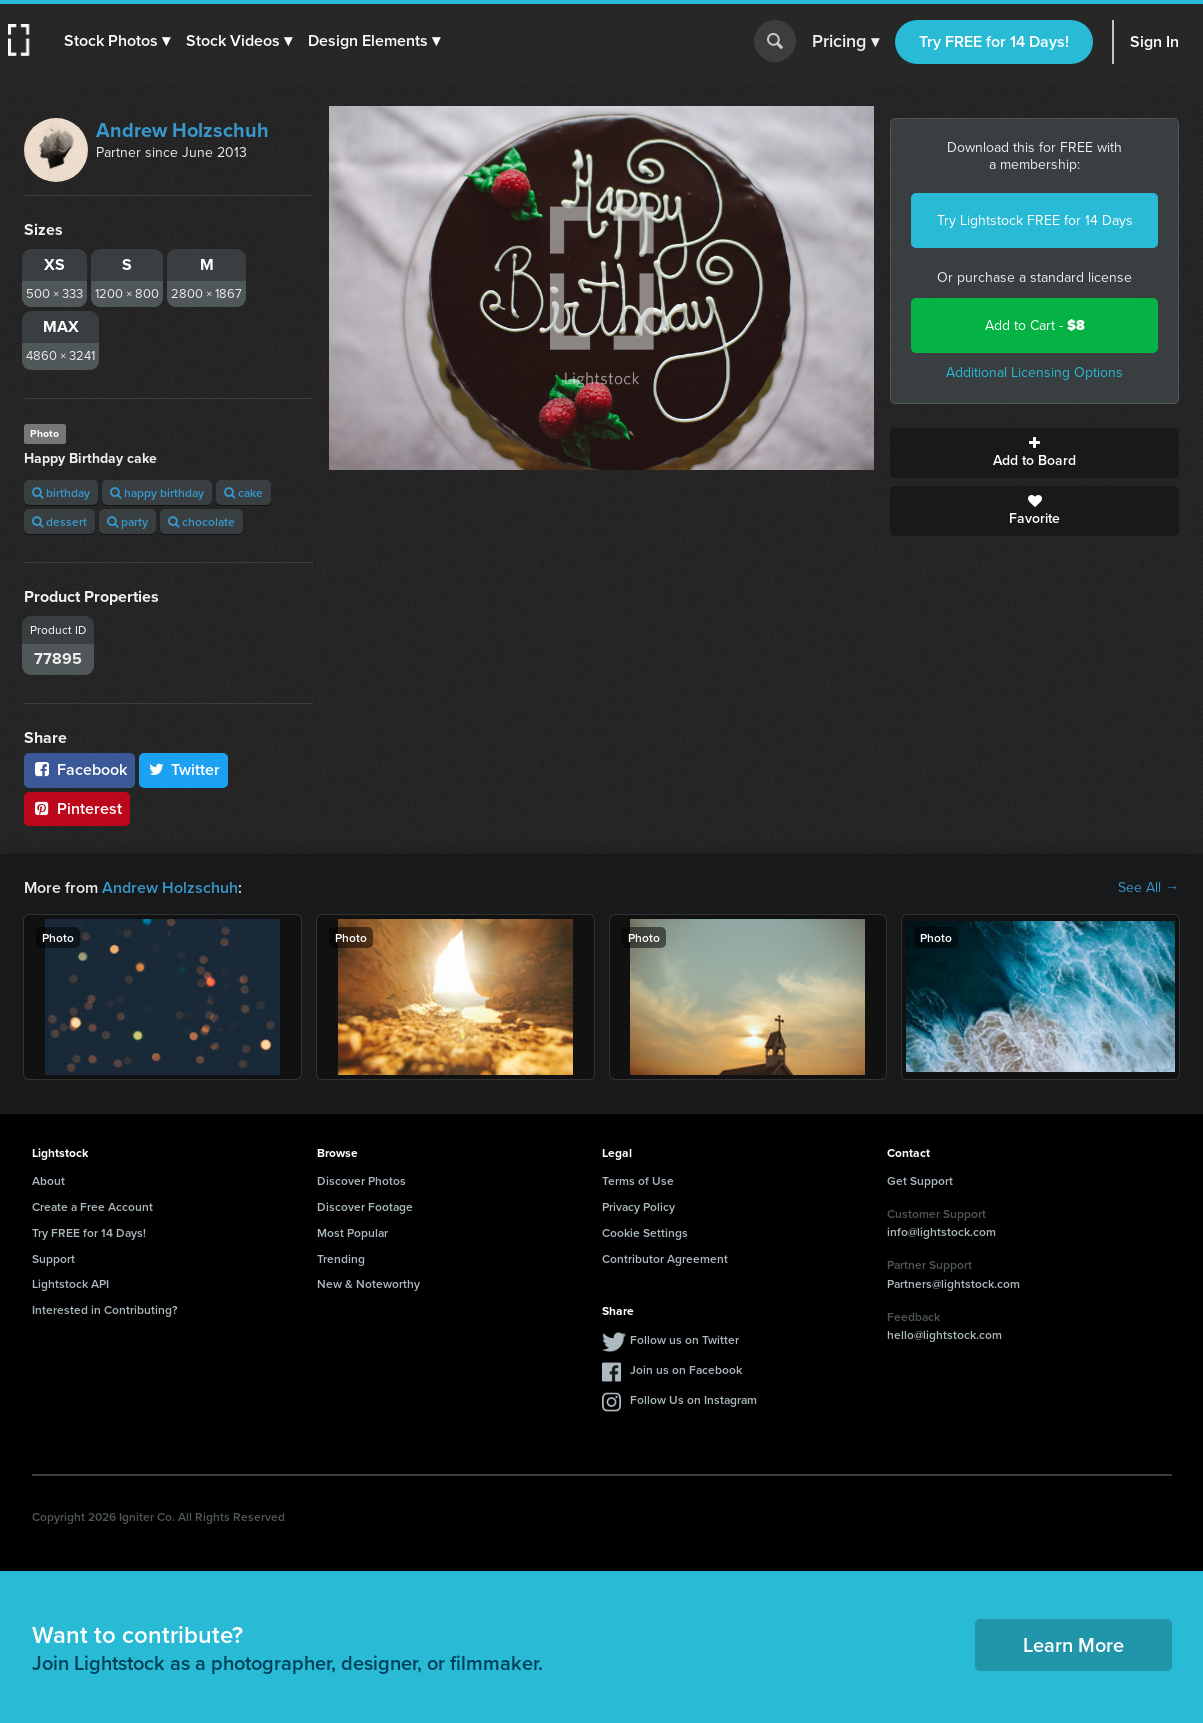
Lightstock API (70, 1283)
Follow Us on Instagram (693, 1399)
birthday (61, 492)
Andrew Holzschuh (182, 130)
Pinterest (77, 808)
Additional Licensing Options (1034, 372)
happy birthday (157, 492)
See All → (1148, 888)
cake (243, 492)
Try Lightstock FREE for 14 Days (1035, 220)
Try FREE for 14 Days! (994, 41)
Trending (341, 1258)
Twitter (184, 769)
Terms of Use (638, 1180)
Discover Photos (361, 1180)
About (48, 1180)
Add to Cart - (1035, 325)
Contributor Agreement (665, 1258)
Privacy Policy (638, 1206)
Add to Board (1034, 453)
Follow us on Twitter (684, 1339)
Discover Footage (365, 1206)
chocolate (201, 521)
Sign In (1154, 41)
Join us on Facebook (686, 1369)
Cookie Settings (645, 1232)
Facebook (79, 769)
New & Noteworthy (368, 1283)
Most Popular (352, 1232)
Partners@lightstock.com (953, 1283)
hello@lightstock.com (944, 1334)
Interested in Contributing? (105, 1309)
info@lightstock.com (941, 1231)
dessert (59, 521)
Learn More (1073, 1644)
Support (53, 1258)
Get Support (920, 1180)
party (127, 521)
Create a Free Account (92, 1206)
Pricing (845, 42)
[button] (117, 41)
